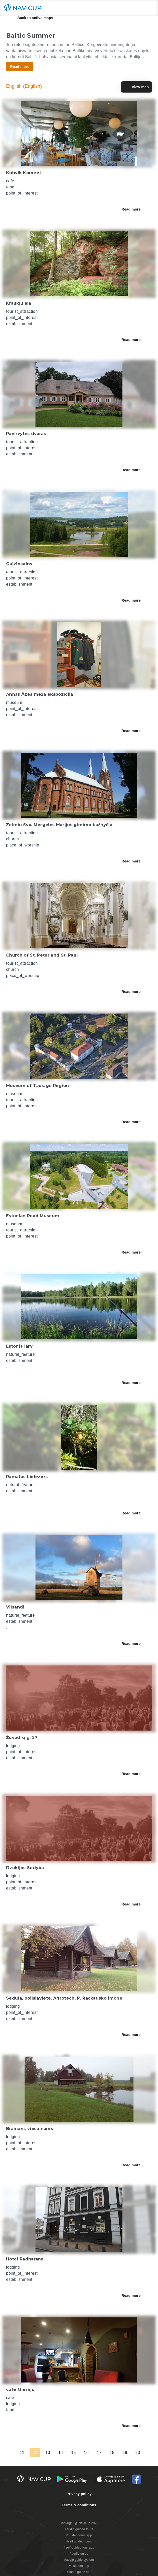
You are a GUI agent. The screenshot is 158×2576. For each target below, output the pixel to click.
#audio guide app (79, 2572)
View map (136, 87)
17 (99, 2452)
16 (86, 2452)
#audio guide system (79, 2560)
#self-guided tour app (79, 2547)
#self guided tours (79, 2541)
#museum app (79, 2566)
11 (22, 2452)
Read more (135, 209)
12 (35, 2452)
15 (73, 2452)
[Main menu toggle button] (149, 8)
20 (137, 2452)
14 (60, 2452)
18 (112, 2452)
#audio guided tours (79, 2529)
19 (125, 2452)
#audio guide (79, 2553)
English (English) (24, 86)
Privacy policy (79, 2494)
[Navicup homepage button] (24, 8)
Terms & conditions (79, 2505)
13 (47, 2452)
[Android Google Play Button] (72, 2479)
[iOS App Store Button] (111, 2479)
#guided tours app (79, 2535)
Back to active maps (31, 17)
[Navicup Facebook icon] (136, 2479)
